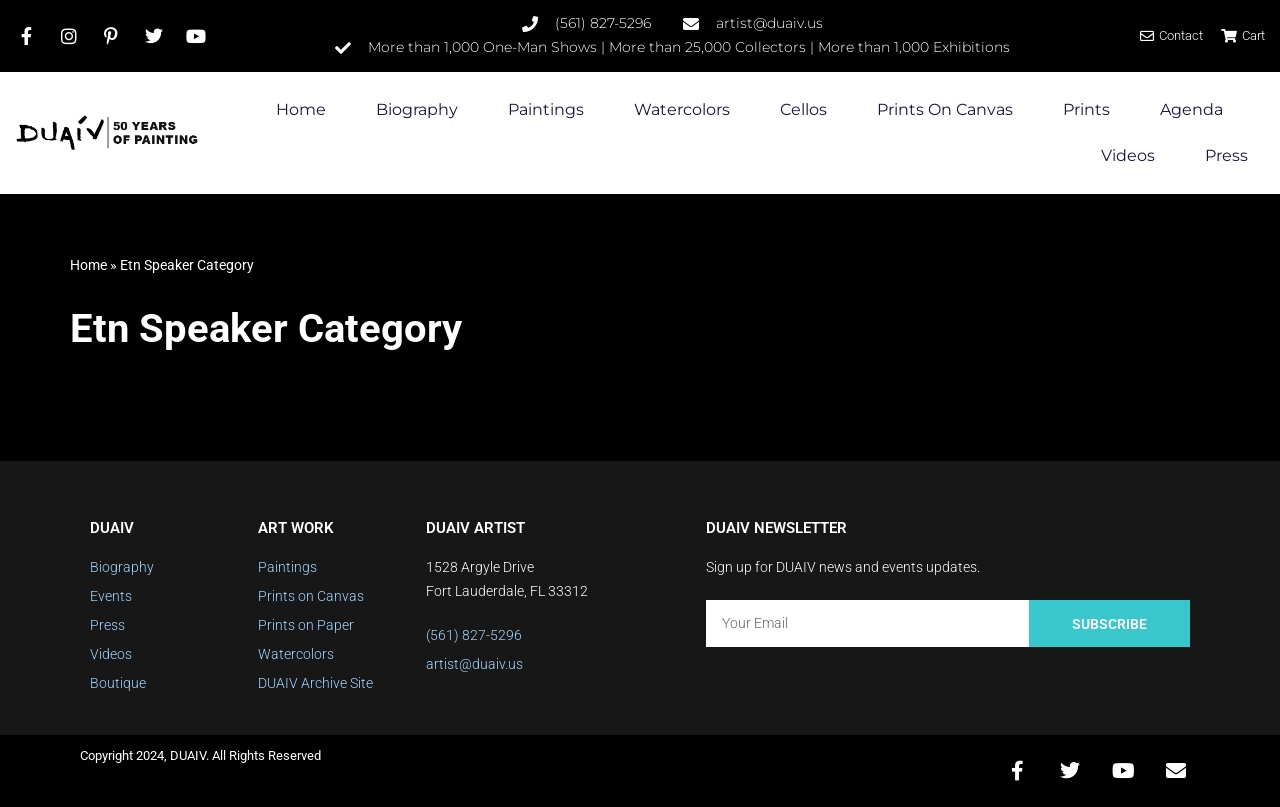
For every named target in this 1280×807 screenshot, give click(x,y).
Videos (1128, 155)
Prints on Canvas (945, 109)
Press (1226, 155)
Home (301, 109)
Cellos (803, 109)
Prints (1086, 109)
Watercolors (682, 109)
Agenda (1191, 109)
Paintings (546, 109)
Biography (417, 109)
